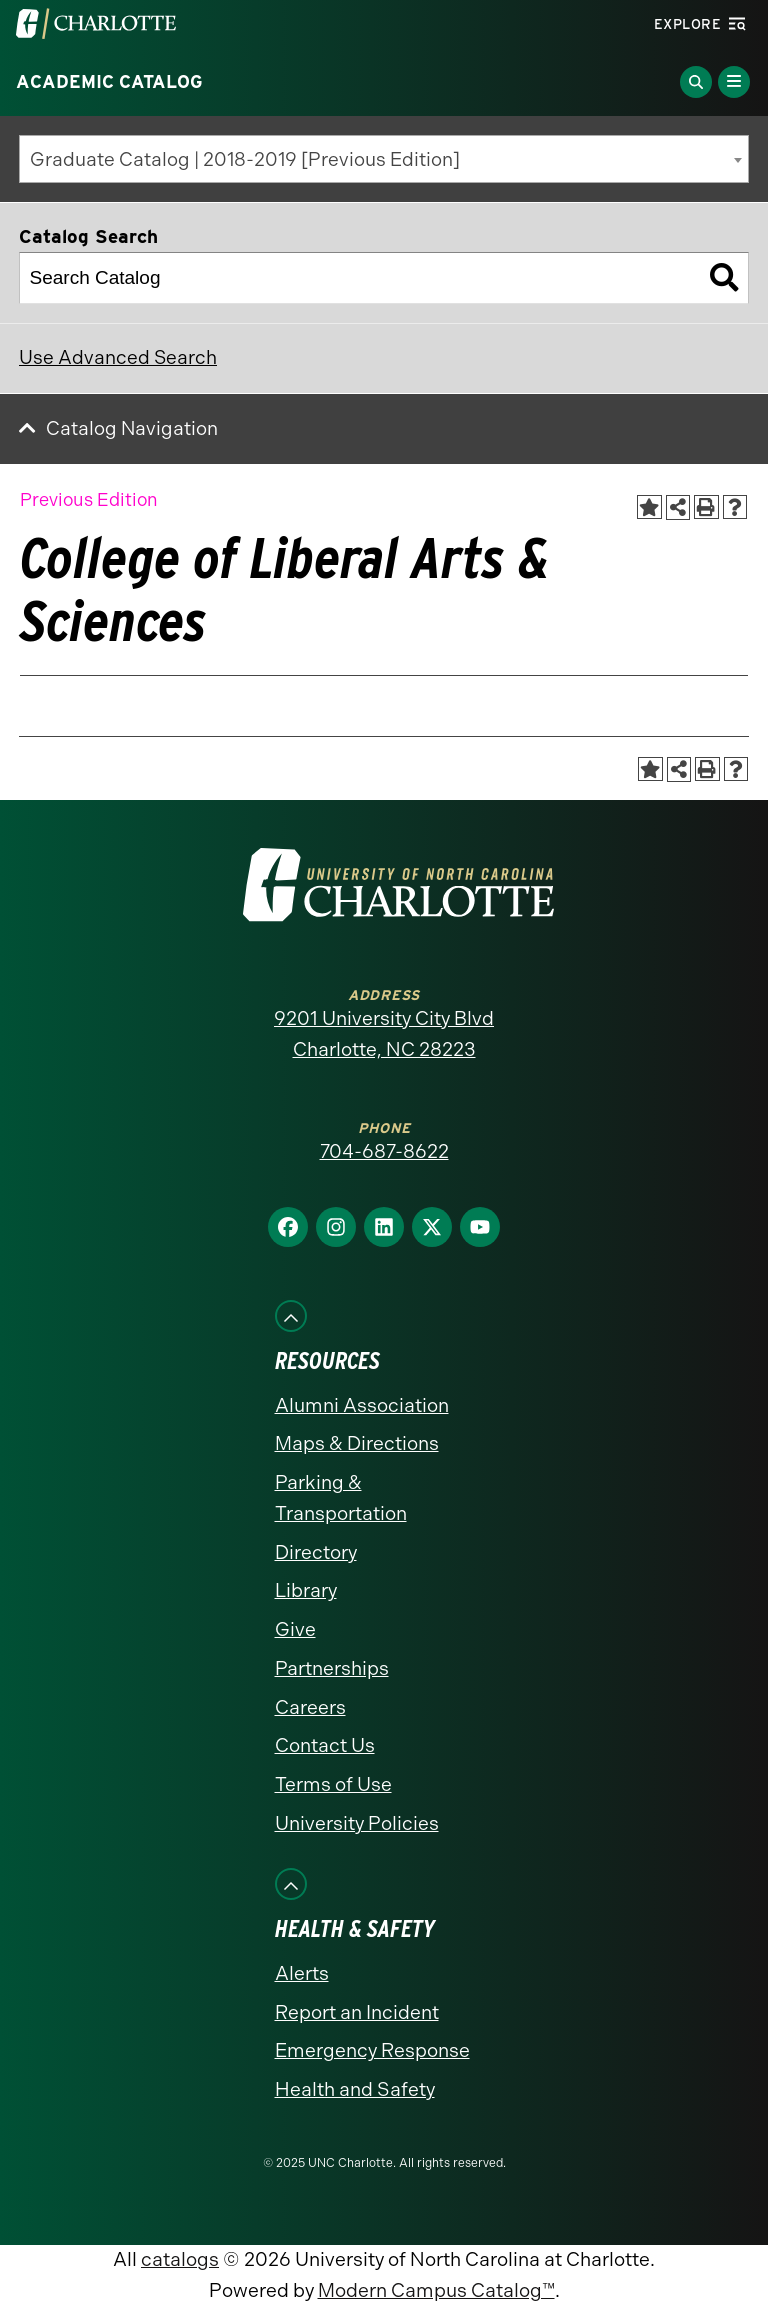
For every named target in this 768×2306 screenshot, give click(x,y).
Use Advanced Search (118, 357)
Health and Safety (355, 2089)
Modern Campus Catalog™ (436, 2290)
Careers (310, 1707)
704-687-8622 (384, 1151)
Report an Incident (357, 2012)
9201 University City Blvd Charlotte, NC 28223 (384, 1034)
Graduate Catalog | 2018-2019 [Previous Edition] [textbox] (245, 159)
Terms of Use (333, 1784)
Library (306, 1590)
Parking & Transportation (341, 1498)
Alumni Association (362, 1405)
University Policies (357, 1823)
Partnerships (332, 1668)
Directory (316, 1552)
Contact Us (325, 1745)
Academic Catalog (109, 82)
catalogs (180, 2259)
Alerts (302, 1973)
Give (295, 1629)
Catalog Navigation (132, 428)
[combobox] (384, 159)
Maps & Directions (357, 1443)
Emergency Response (372, 2050)
